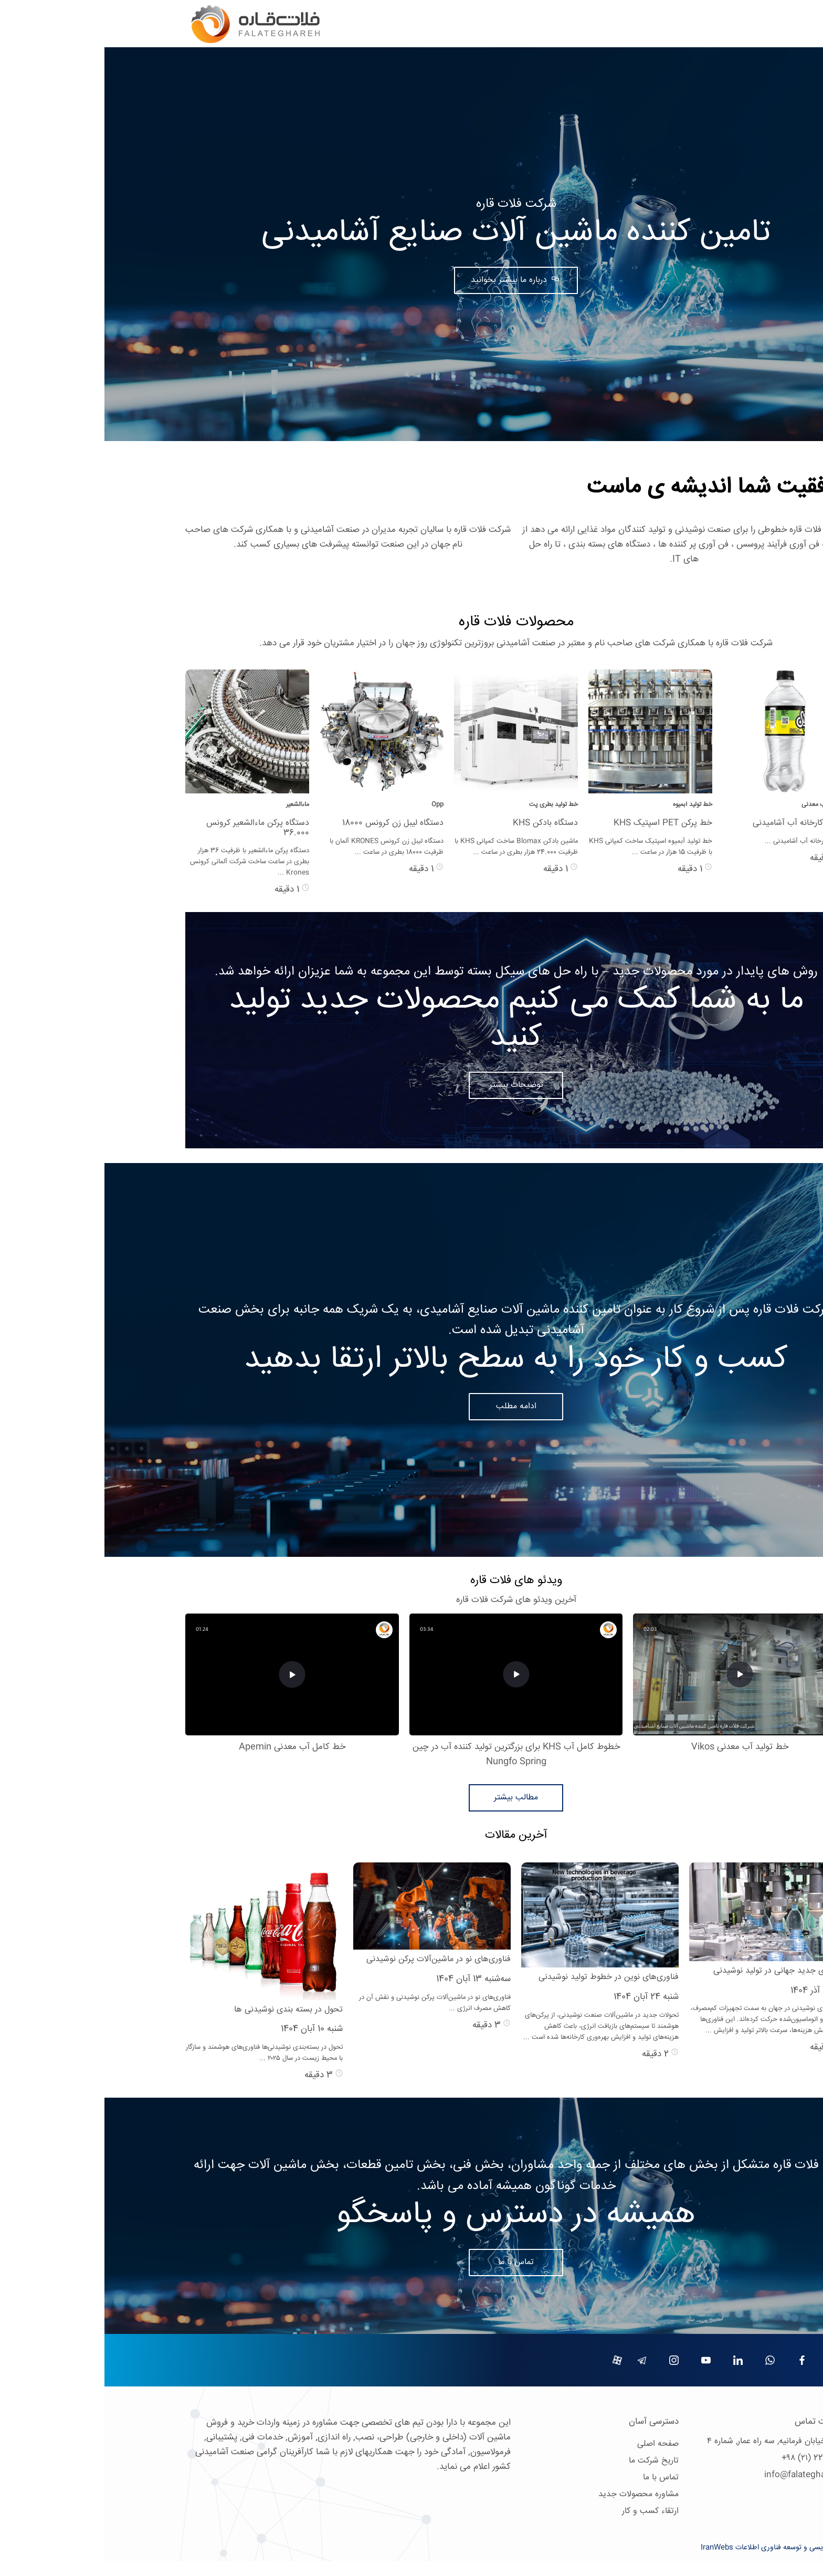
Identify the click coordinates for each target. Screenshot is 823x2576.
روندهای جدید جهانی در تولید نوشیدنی (675, 1970)
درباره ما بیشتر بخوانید (405, 280)
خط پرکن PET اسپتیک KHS (558, 823)
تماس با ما (411, 2262)
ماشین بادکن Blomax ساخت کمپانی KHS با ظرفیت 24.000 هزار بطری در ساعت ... (411, 846)
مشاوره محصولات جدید (534, 2494)
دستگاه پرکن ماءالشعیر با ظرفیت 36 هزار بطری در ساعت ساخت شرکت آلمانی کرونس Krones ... (145, 861)
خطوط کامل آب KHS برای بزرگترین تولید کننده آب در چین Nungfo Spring (411, 1754)
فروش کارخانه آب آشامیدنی (695, 823)
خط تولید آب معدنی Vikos (635, 1747)
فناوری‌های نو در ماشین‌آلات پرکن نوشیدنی (334, 1959)
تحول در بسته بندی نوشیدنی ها (184, 2009)
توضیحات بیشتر (412, 1085)
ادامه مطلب (412, 1406)
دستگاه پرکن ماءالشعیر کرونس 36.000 (153, 828)
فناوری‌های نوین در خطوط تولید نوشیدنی (504, 1977)
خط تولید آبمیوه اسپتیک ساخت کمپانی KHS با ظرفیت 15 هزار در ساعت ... (546, 846)
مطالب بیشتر (411, 1797)
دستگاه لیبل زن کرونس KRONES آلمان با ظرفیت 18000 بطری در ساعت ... (282, 846)
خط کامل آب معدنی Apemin (187, 1747)
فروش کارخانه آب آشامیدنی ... (701, 841)
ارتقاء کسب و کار (546, 2511)
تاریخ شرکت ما (549, 2460)
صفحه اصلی (553, 2444)
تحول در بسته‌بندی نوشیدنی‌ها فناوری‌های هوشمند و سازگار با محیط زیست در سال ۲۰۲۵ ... (159, 2053)
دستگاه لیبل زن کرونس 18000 (288, 823)
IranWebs (612, 2547)
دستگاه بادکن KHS (440, 823)
